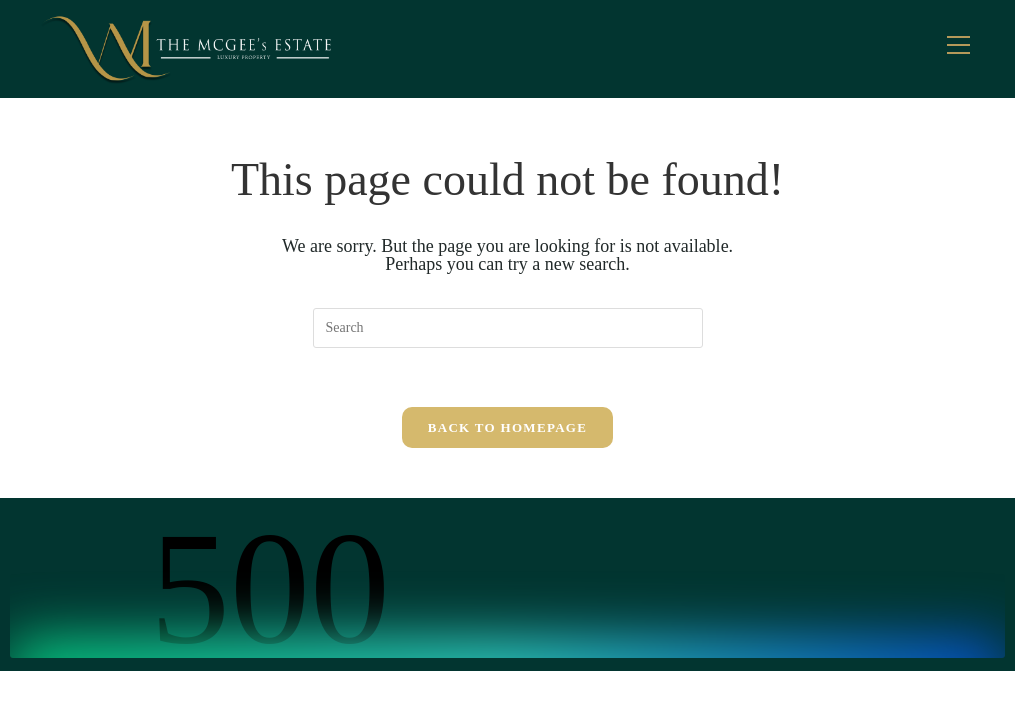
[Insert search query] (508, 328)
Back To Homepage (507, 428)
